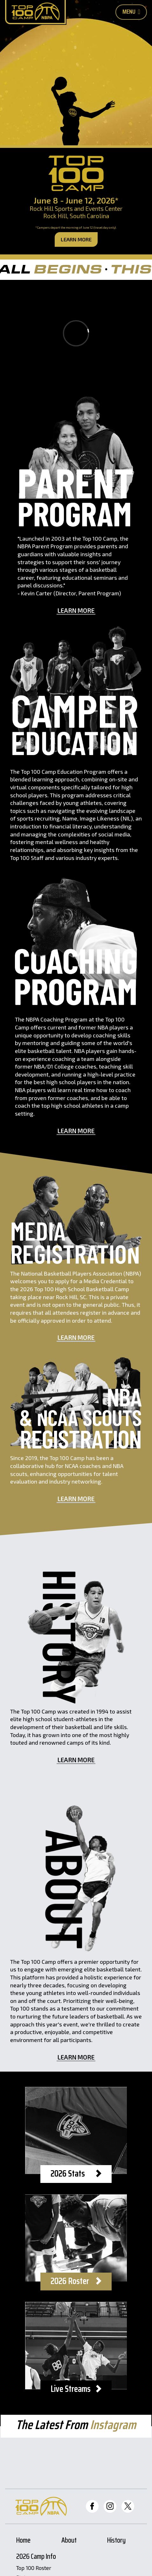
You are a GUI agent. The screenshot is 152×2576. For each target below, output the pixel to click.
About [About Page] (69, 2541)
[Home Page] (35, 12)
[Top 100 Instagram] (110, 2506)
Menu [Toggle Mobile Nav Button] (131, 11)
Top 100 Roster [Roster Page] (33, 2568)
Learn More (76, 239)
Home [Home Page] (23, 2541)
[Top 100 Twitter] (127, 2506)
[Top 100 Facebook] (92, 2506)
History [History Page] (116, 2541)
